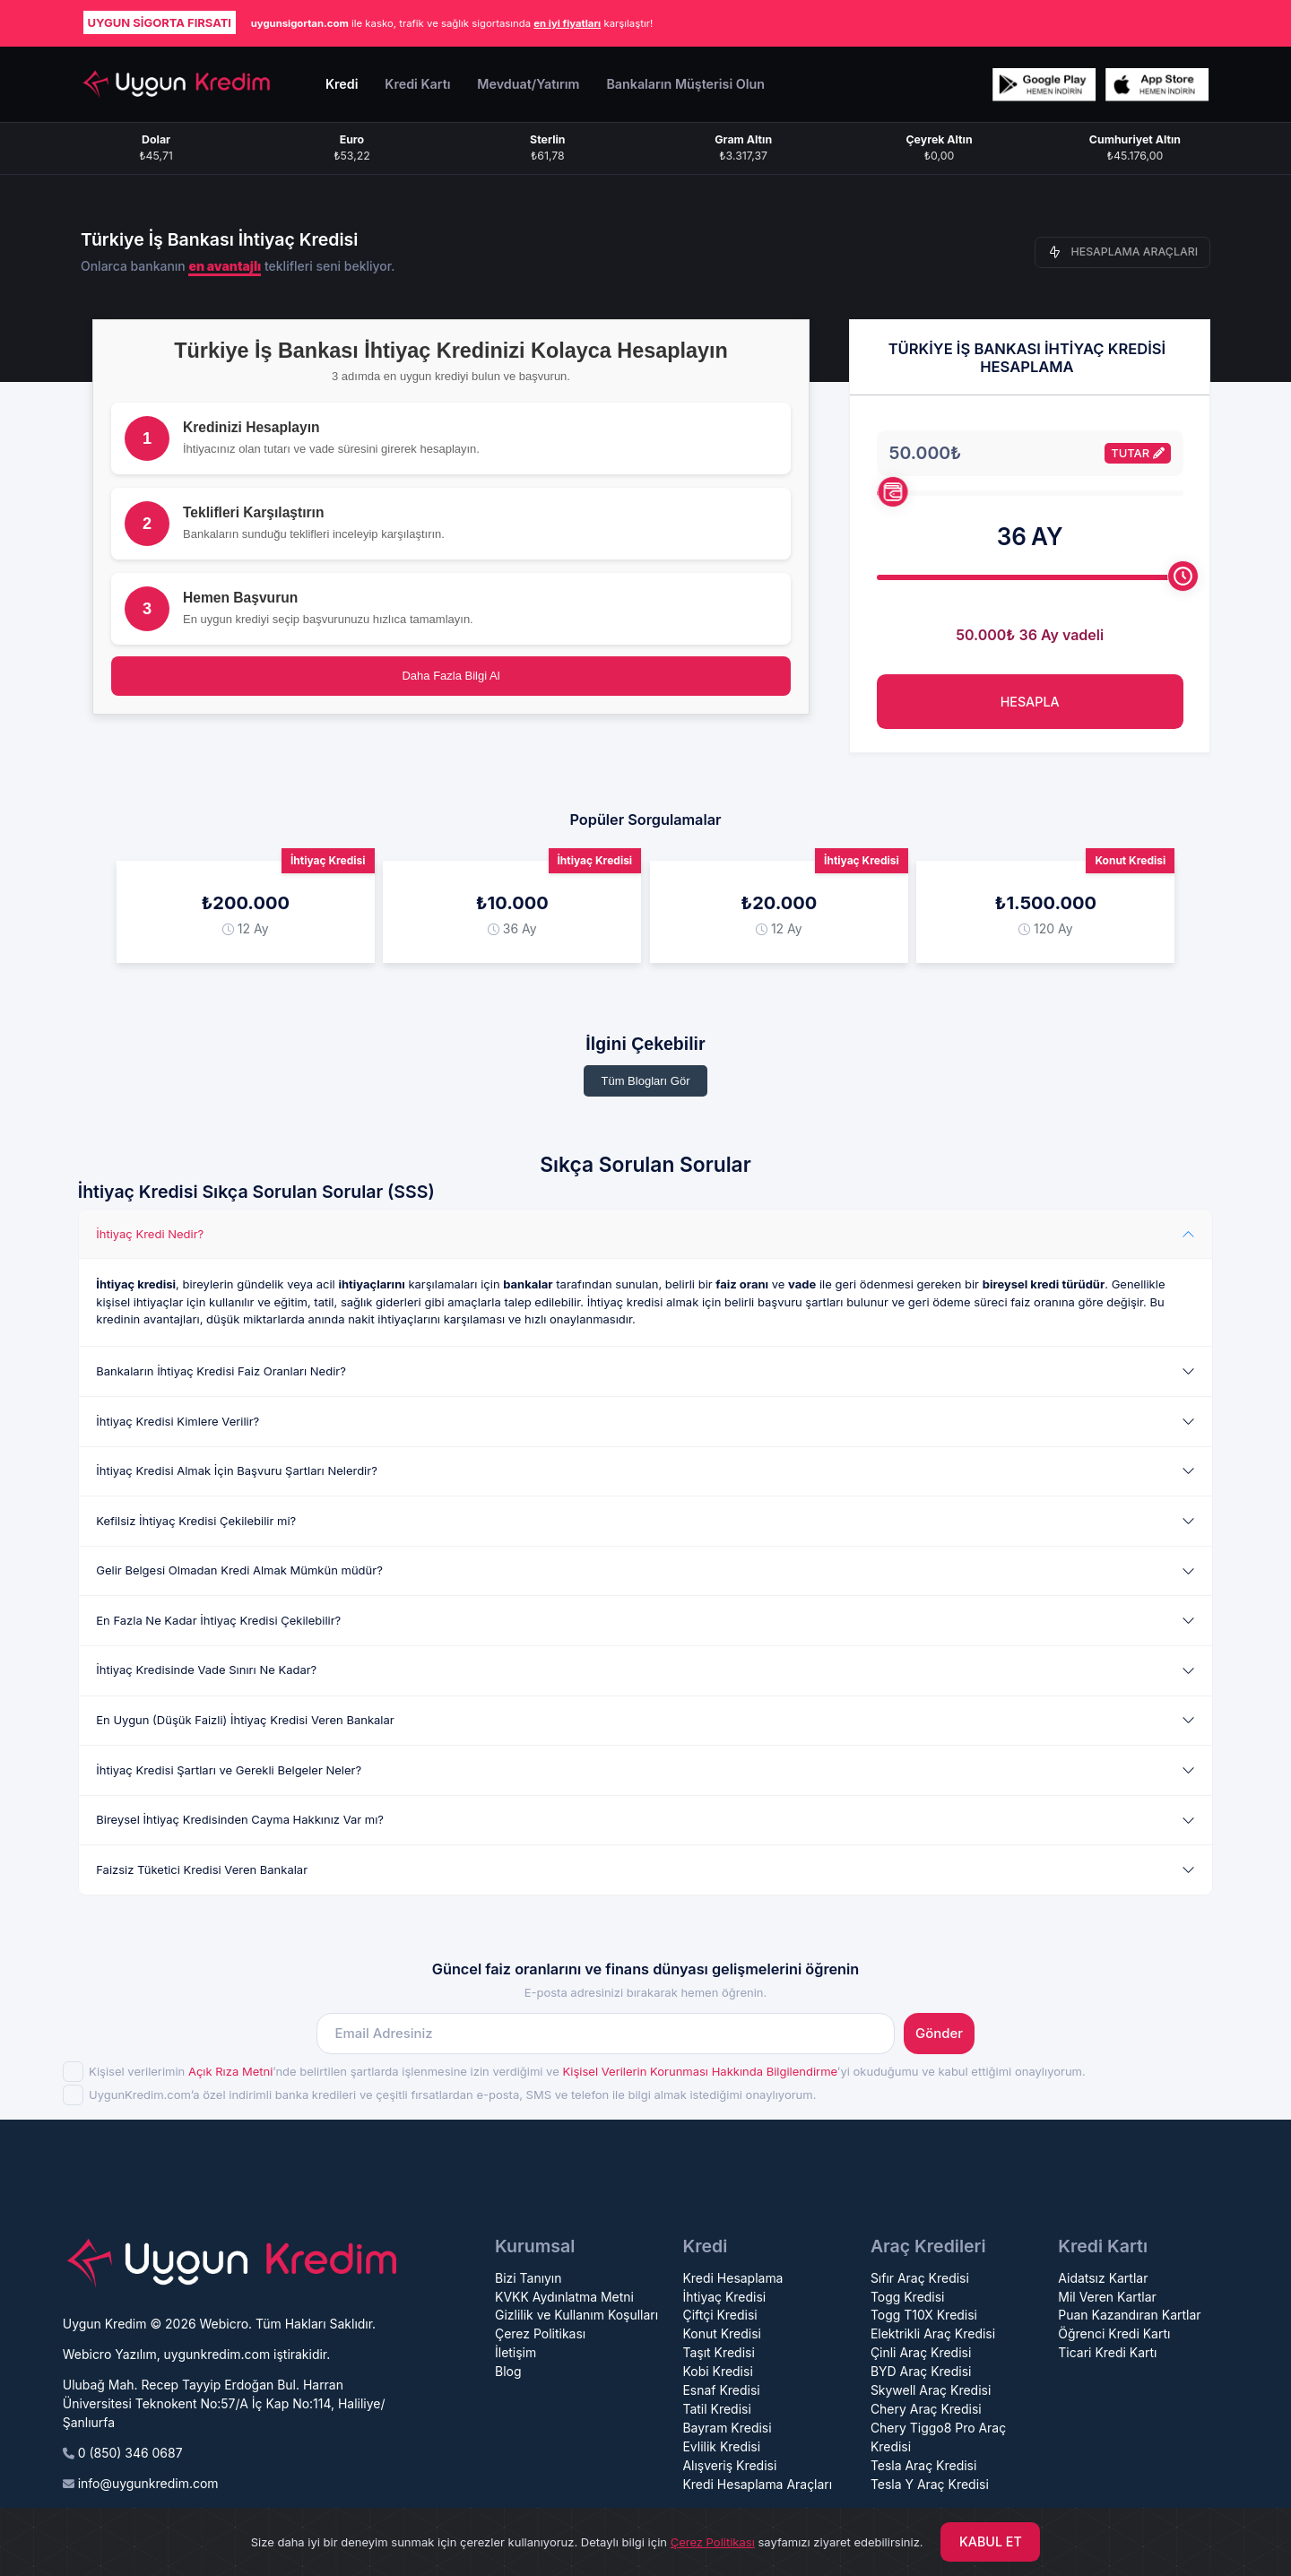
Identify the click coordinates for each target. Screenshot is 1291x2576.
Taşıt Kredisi (718, 2352)
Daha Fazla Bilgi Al (450, 675)
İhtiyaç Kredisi (724, 2296)
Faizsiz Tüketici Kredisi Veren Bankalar (202, 1869)
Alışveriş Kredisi (729, 2465)
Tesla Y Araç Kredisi (930, 2484)
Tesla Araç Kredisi (924, 2465)
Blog (508, 2371)
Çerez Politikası (540, 2333)
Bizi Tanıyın (528, 2277)
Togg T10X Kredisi (924, 2314)
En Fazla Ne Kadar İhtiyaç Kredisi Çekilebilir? (218, 1620)
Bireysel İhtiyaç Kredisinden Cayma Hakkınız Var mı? (240, 1819)
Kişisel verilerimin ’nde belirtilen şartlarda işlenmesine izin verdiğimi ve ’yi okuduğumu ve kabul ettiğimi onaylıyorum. (587, 2071)
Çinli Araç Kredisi (921, 2352)
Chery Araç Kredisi (926, 2408)
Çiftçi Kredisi (719, 2314)
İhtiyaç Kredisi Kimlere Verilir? (177, 1421)
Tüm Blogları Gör (646, 1081)
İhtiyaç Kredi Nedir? (150, 1234)
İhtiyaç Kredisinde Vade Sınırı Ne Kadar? (206, 1669)
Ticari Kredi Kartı (1107, 2352)
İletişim (515, 2352)
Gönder (939, 2033)
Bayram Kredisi (726, 2427)
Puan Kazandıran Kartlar (1129, 2314)
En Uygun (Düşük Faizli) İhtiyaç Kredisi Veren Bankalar (245, 1720)
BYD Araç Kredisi (921, 2371)
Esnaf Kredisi (720, 2390)
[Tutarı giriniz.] (985, 453)
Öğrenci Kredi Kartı (1114, 2333)
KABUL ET (990, 2541)
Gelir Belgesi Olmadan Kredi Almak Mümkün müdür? (239, 1570)
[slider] (892, 491)
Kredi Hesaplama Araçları (757, 2484)
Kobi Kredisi (717, 2371)
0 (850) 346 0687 (130, 2452)
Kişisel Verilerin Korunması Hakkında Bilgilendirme (699, 2071)
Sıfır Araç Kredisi (920, 2277)
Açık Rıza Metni (230, 2071)
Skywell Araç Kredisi (931, 2390)
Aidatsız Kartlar (1103, 2277)
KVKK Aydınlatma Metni (564, 2296)
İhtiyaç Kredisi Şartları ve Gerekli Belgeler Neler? (228, 1770)
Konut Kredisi (721, 2333)
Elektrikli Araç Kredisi (933, 2333)
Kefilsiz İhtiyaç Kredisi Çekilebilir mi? (196, 1521)
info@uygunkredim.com (148, 2483)
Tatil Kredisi (716, 2408)
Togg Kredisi (908, 2296)
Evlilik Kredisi (721, 2446)
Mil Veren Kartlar (1107, 2296)
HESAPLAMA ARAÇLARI (1123, 252)
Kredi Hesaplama (732, 2277)
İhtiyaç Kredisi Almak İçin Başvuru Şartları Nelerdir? (236, 1470)
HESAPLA (1030, 701)
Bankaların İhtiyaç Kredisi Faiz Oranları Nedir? (221, 1371)
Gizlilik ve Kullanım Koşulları (576, 2314)
